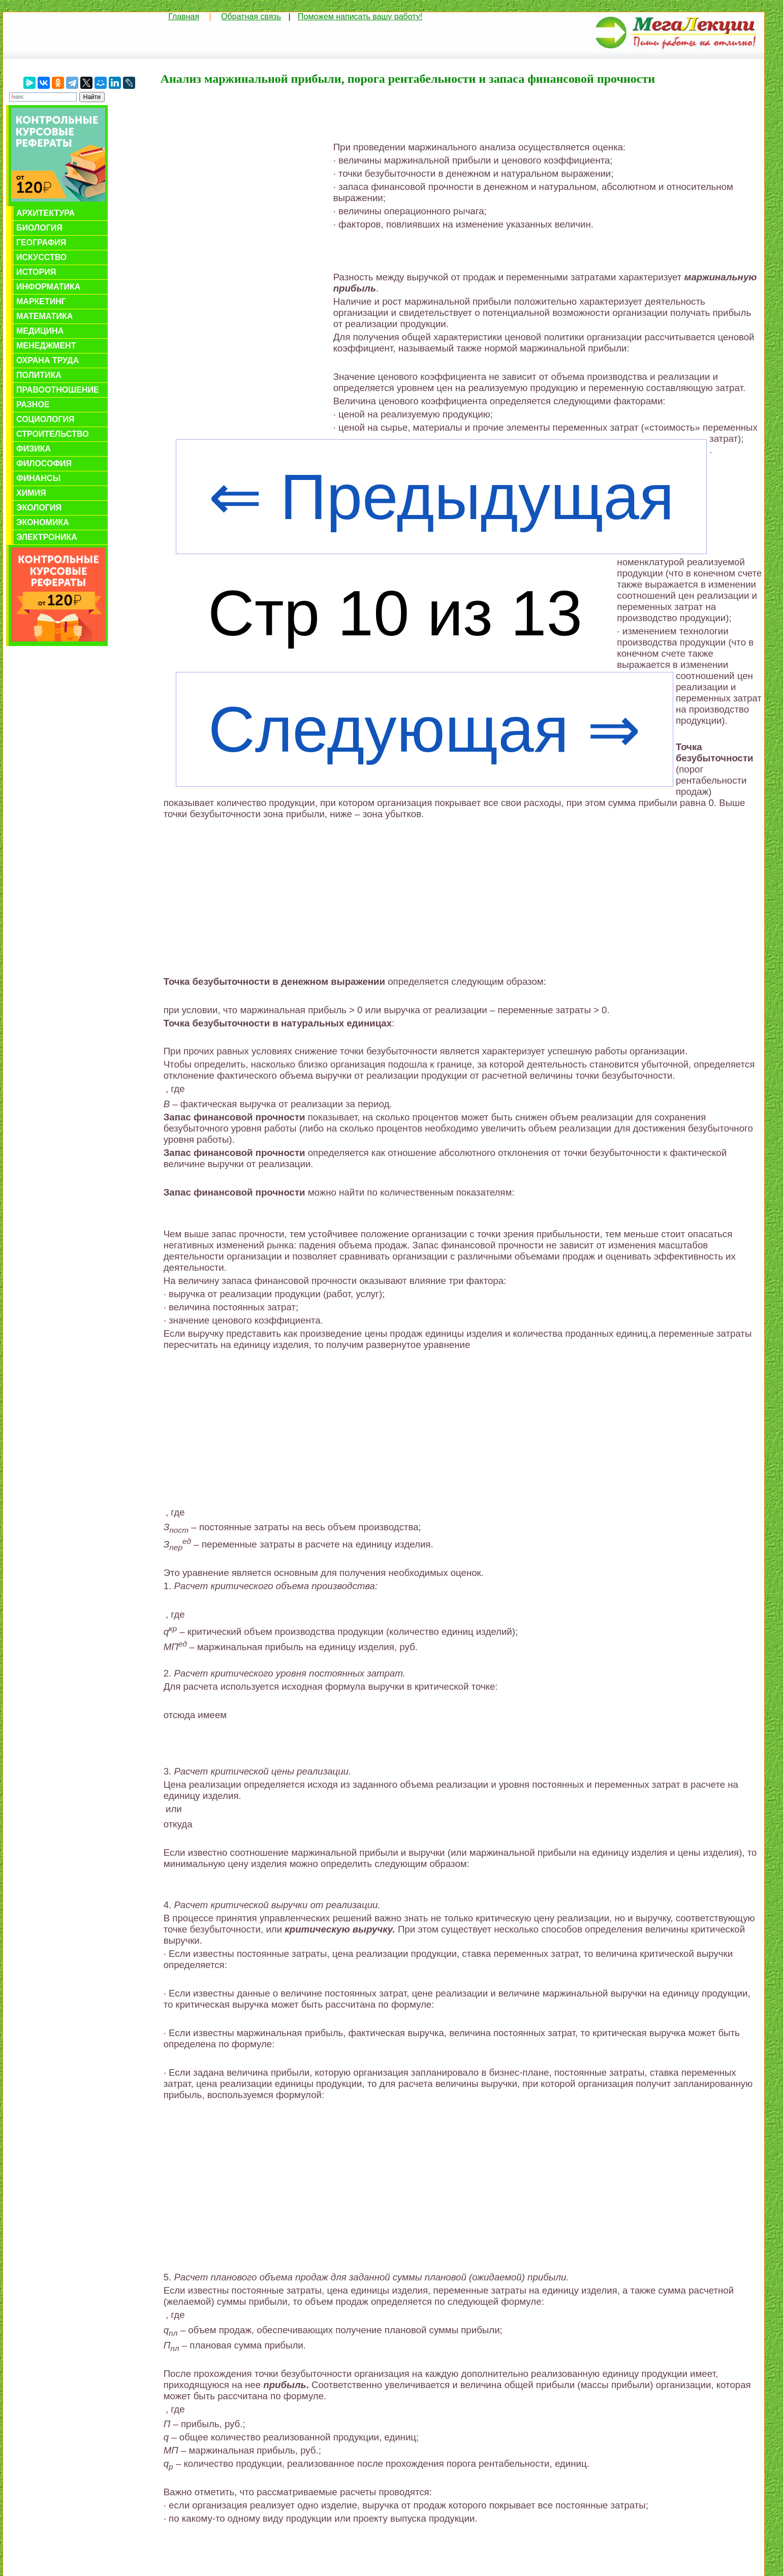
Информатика (48, 286)
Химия (31, 493)
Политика (38, 375)
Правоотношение (57, 389)
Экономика (42, 522)
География (41, 242)
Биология (39, 227)
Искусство (41, 257)
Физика (33, 448)
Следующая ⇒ (424, 729)
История (36, 272)
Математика (44, 316)
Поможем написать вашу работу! (360, 16)
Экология (38, 507)
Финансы (38, 478)
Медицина (40, 331)
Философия (44, 463)
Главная (183, 16)
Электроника (46, 537)
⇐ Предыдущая (441, 497)
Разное (33, 404)
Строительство (52, 434)
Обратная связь (251, 16)
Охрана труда (47, 360)
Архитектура (45, 213)
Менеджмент (46, 345)
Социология (45, 419)
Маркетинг (41, 301)
